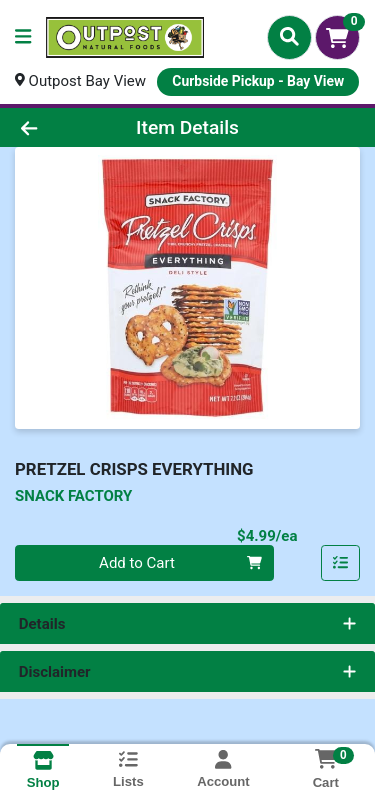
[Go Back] (58, 127)
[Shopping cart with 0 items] (337, 37)
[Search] (289, 37)
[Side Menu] (23, 37)
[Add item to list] (341, 563)
